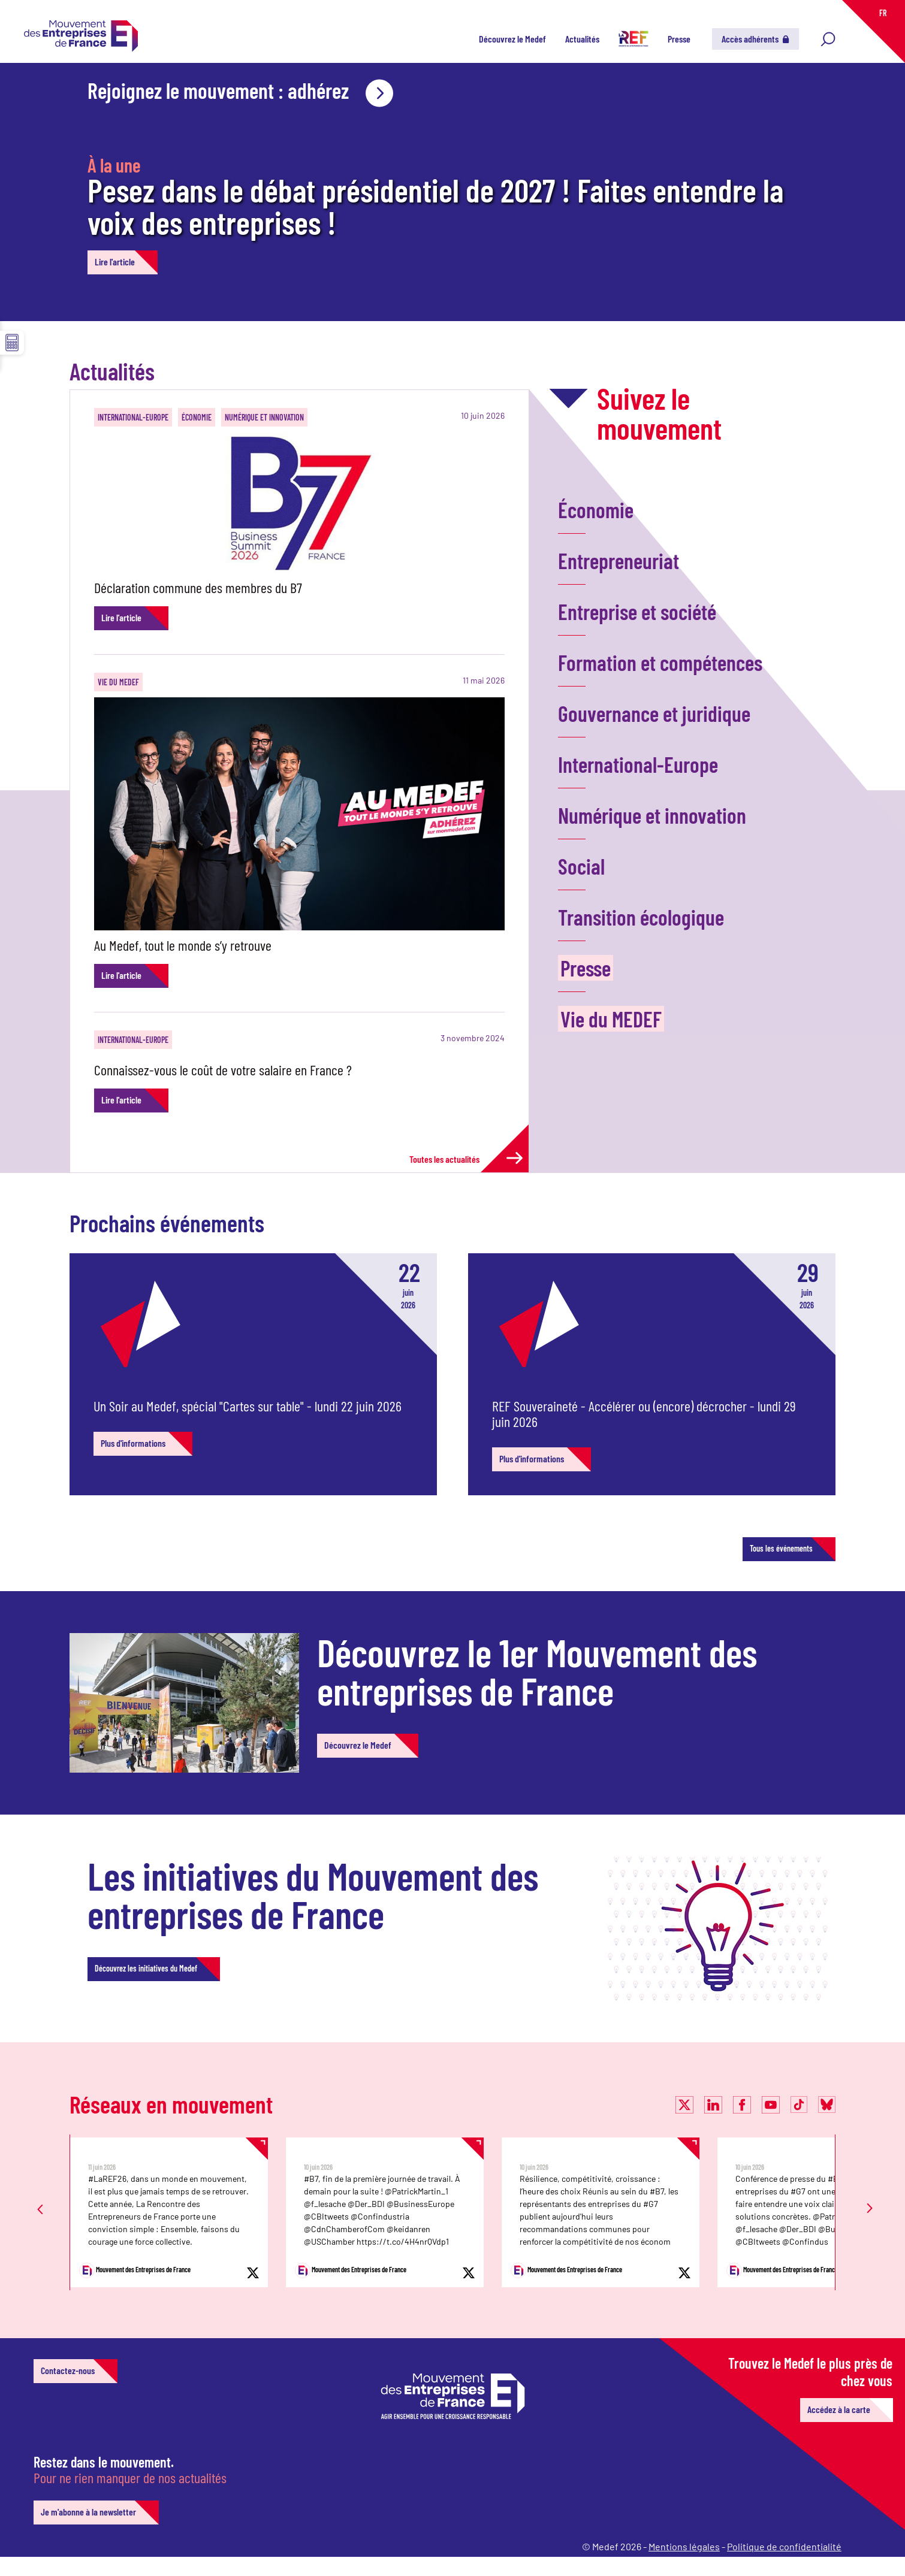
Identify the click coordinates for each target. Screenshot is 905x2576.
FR (882, 13)
